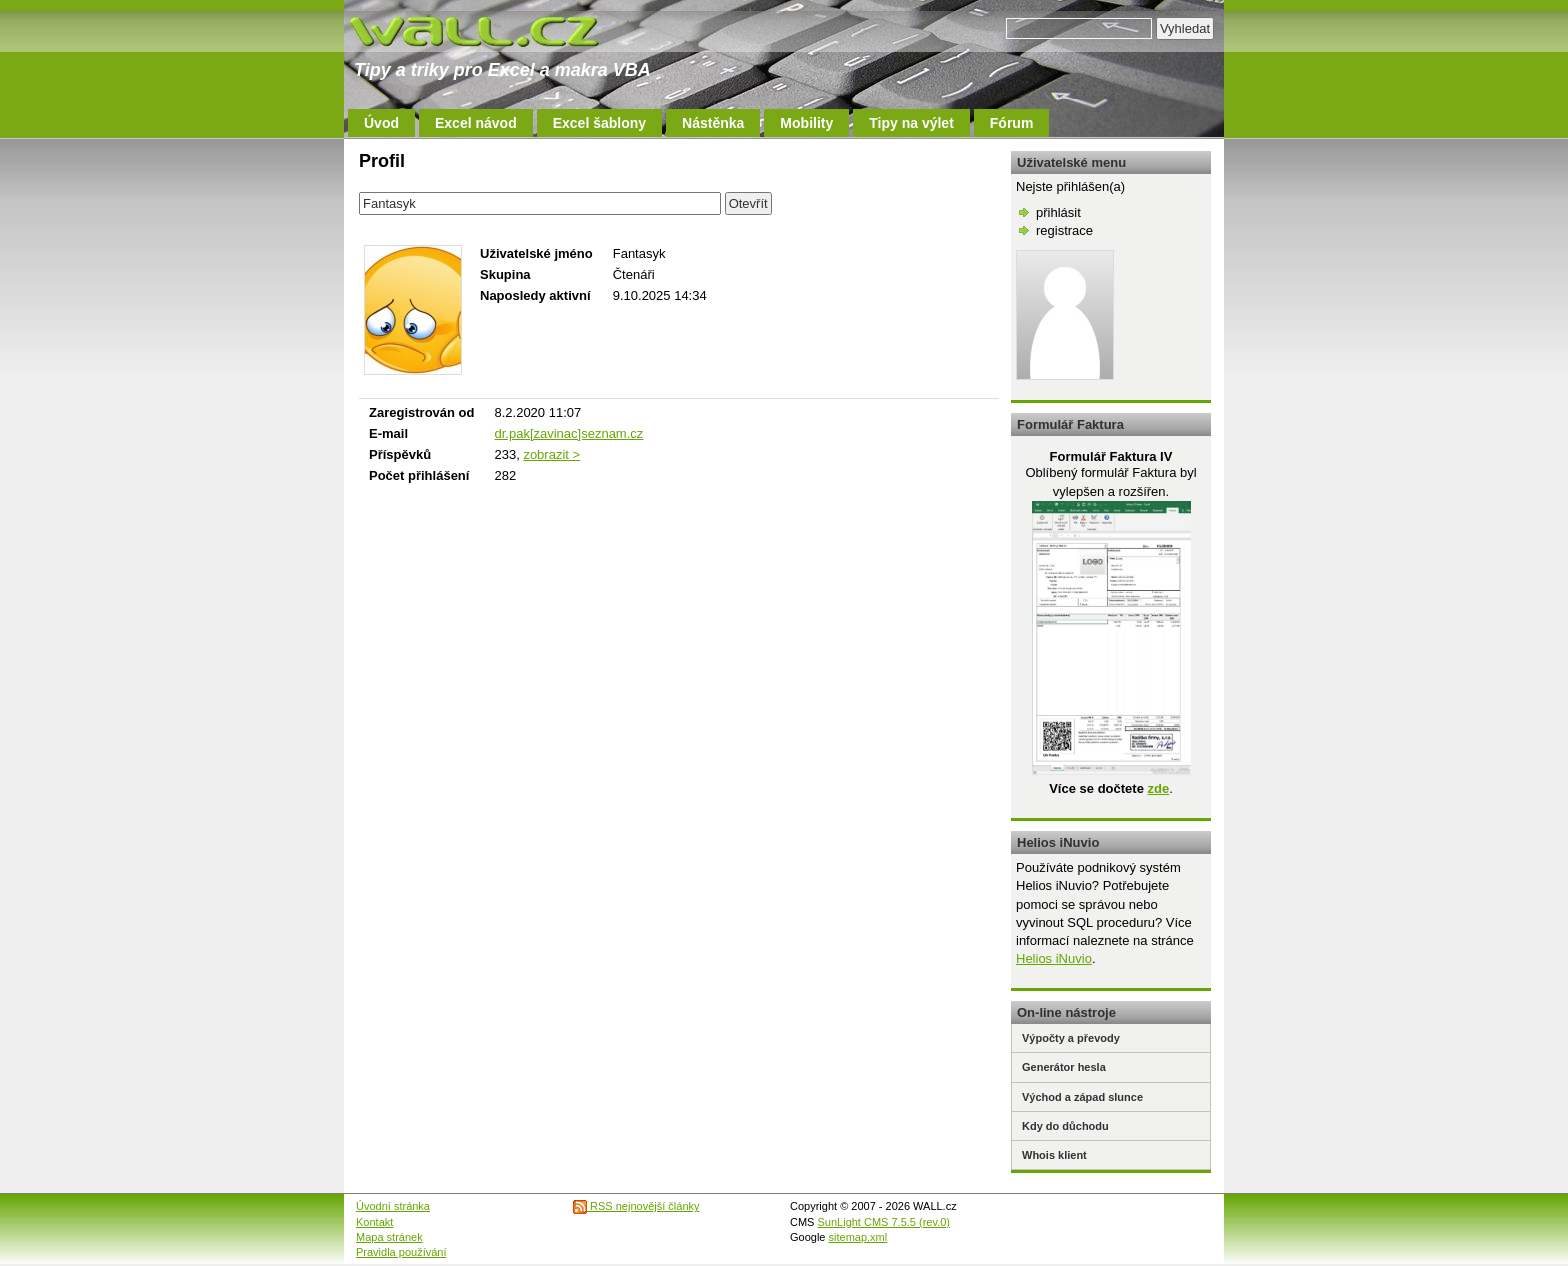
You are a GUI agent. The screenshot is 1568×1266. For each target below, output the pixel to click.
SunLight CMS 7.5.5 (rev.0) (884, 1222)
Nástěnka (713, 123)
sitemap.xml (858, 1237)
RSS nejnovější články (636, 1206)
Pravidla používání (401, 1252)
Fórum (1012, 123)
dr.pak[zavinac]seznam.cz (568, 433)
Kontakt (374, 1222)
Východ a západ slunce (1082, 1097)
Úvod (381, 123)
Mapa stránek (389, 1237)
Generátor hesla (1064, 1067)
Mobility (806, 123)
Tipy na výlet (911, 123)
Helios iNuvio (1054, 958)
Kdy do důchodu (1065, 1126)
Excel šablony (599, 123)
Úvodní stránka (393, 1206)
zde (1158, 788)
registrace (1064, 230)
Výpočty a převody (1071, 1038)
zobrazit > (551, 454)
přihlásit (1058, 212)
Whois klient (1054, 1155)
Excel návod (476, 123)
